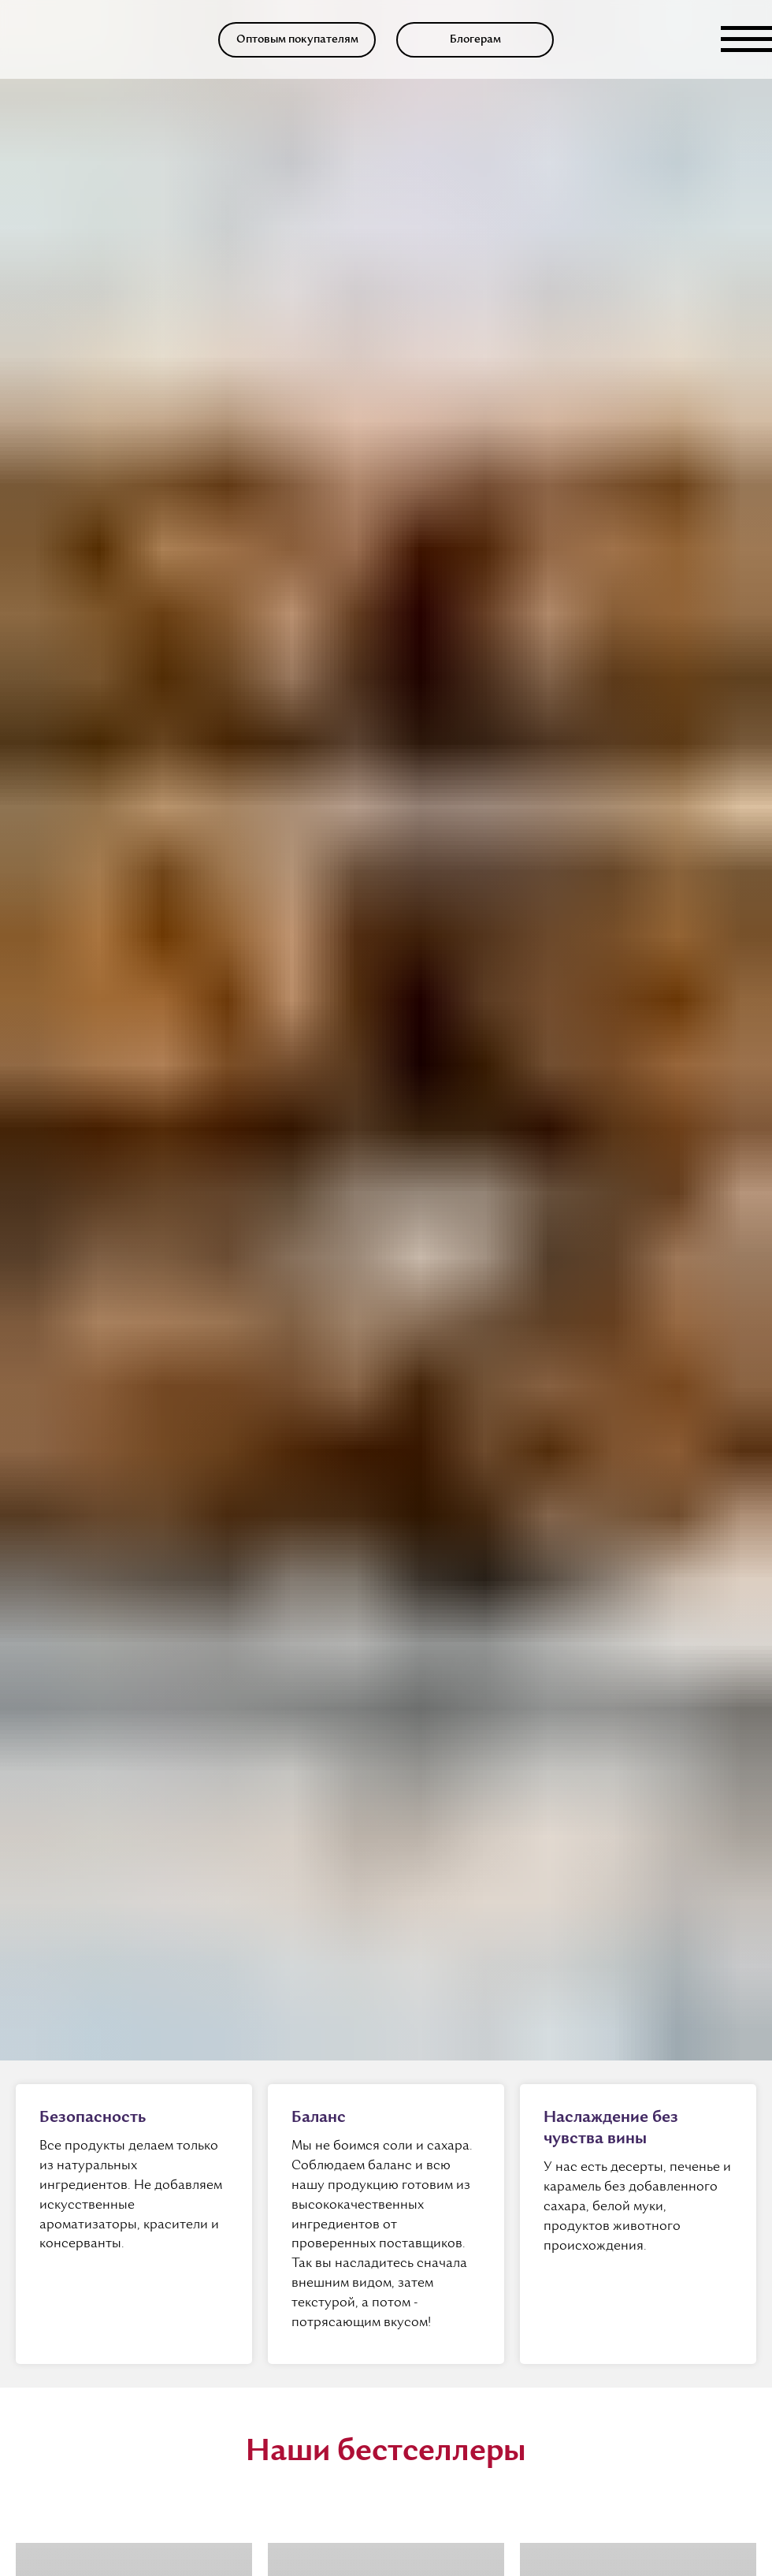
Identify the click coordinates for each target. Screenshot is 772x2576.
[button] (297, 40)
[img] (31, 39)
